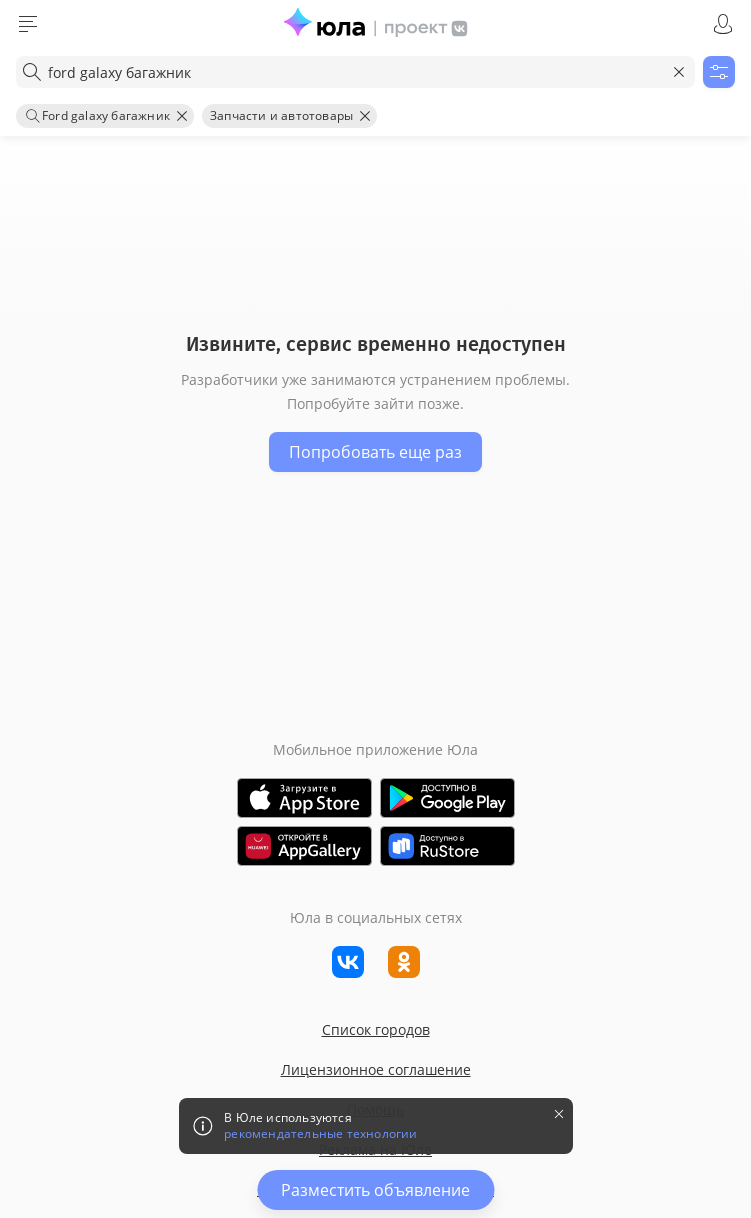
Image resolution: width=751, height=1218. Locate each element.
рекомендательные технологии (320, 1134)
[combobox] (355, 72)
